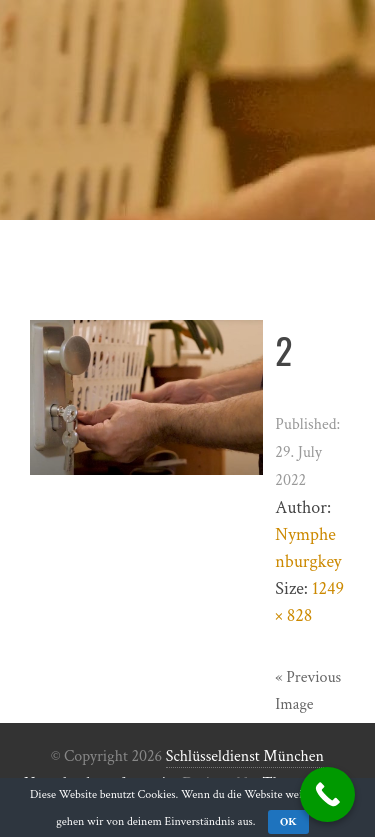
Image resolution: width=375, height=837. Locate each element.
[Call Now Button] (327, 794)
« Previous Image (308, 691)
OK (288, 821)
